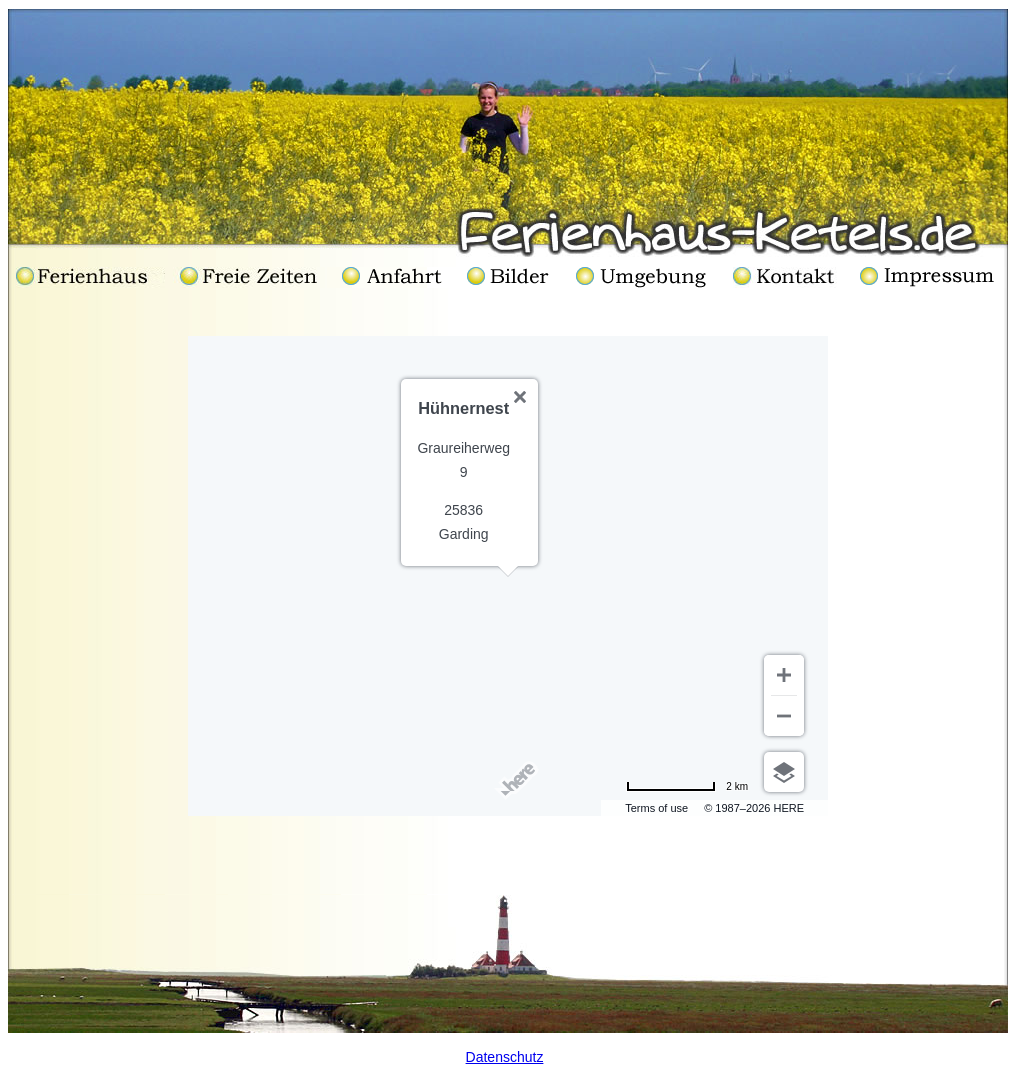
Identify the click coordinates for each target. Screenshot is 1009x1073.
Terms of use (656, 808)
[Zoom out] (784, 716)
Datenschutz (505, 1057)
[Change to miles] (687, 786)
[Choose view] (784, 772)
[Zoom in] (784, 675)
